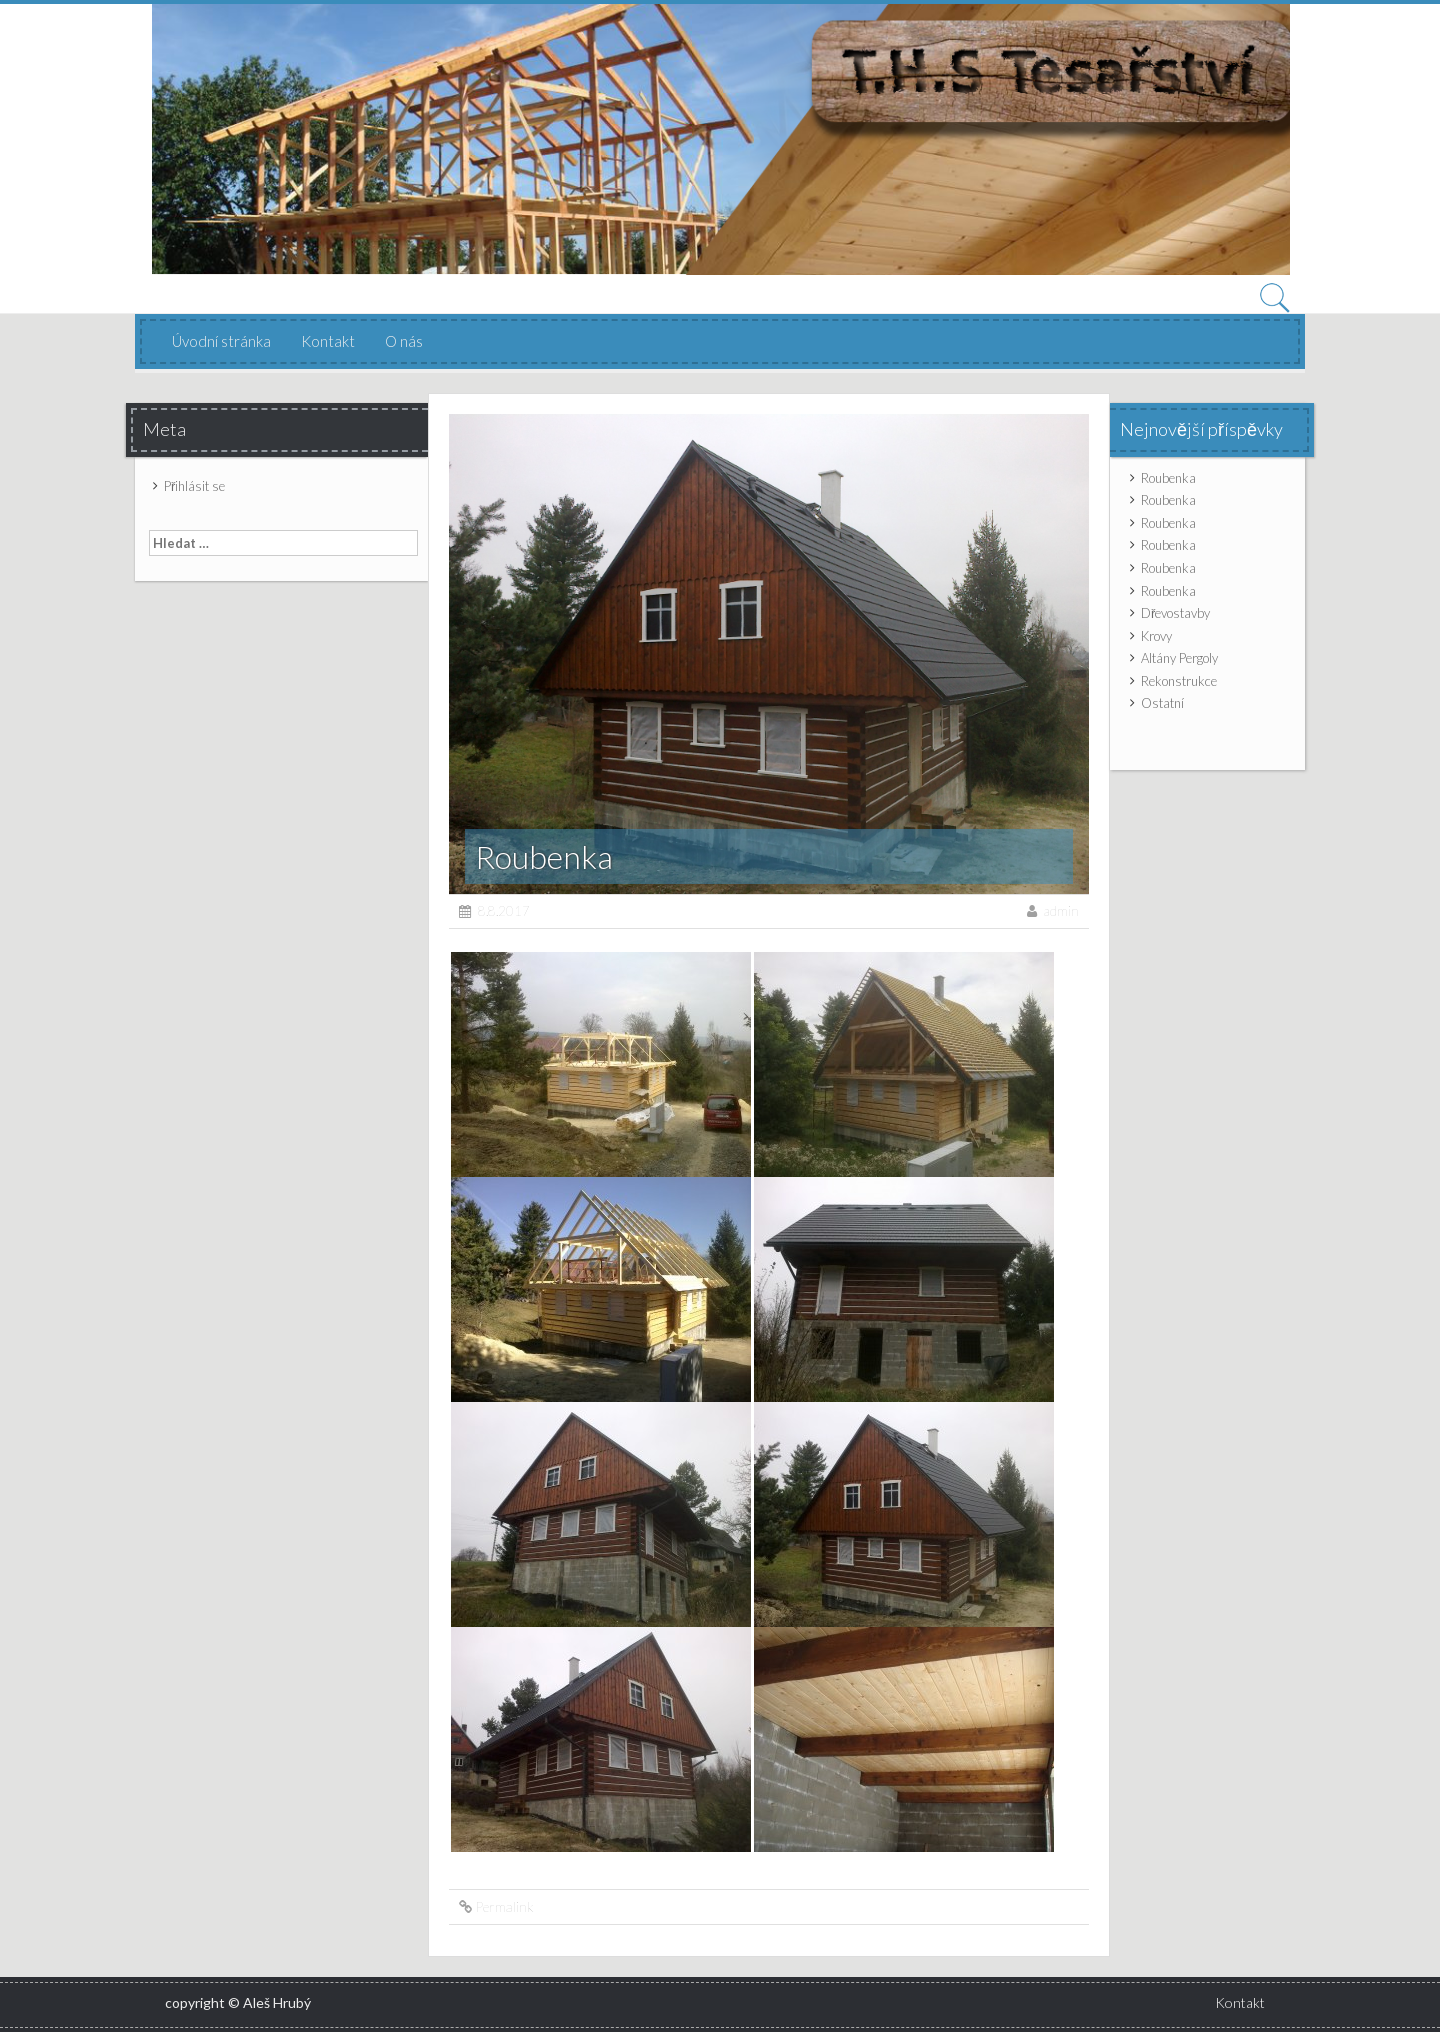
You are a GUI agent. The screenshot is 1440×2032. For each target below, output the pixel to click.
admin (1061, 911)
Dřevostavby (1175, 613)
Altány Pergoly (1179, 658)
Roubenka (1168, 478)
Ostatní (1162, 703)
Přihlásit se (194, 486)
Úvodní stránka (221, 341)
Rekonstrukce (1179, 681)
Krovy (1156, 636)
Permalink (504, 1906)
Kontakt (328, 341)
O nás (404, 341)
